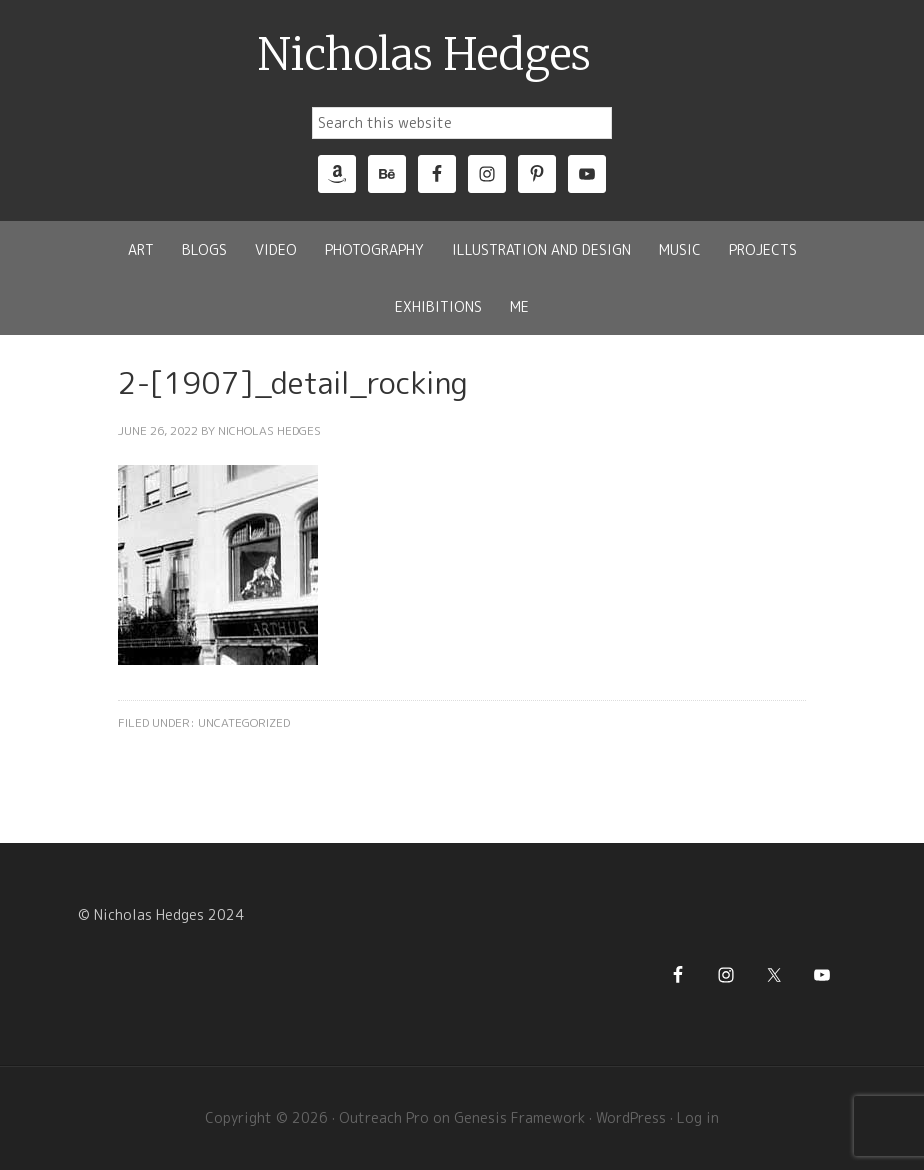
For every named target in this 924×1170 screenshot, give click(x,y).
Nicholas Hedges (424, 55)
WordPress (631, 1117)
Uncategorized (244, 722)
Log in (698, 1117)
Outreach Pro (384, 1117)
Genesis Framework (519, 1117)
